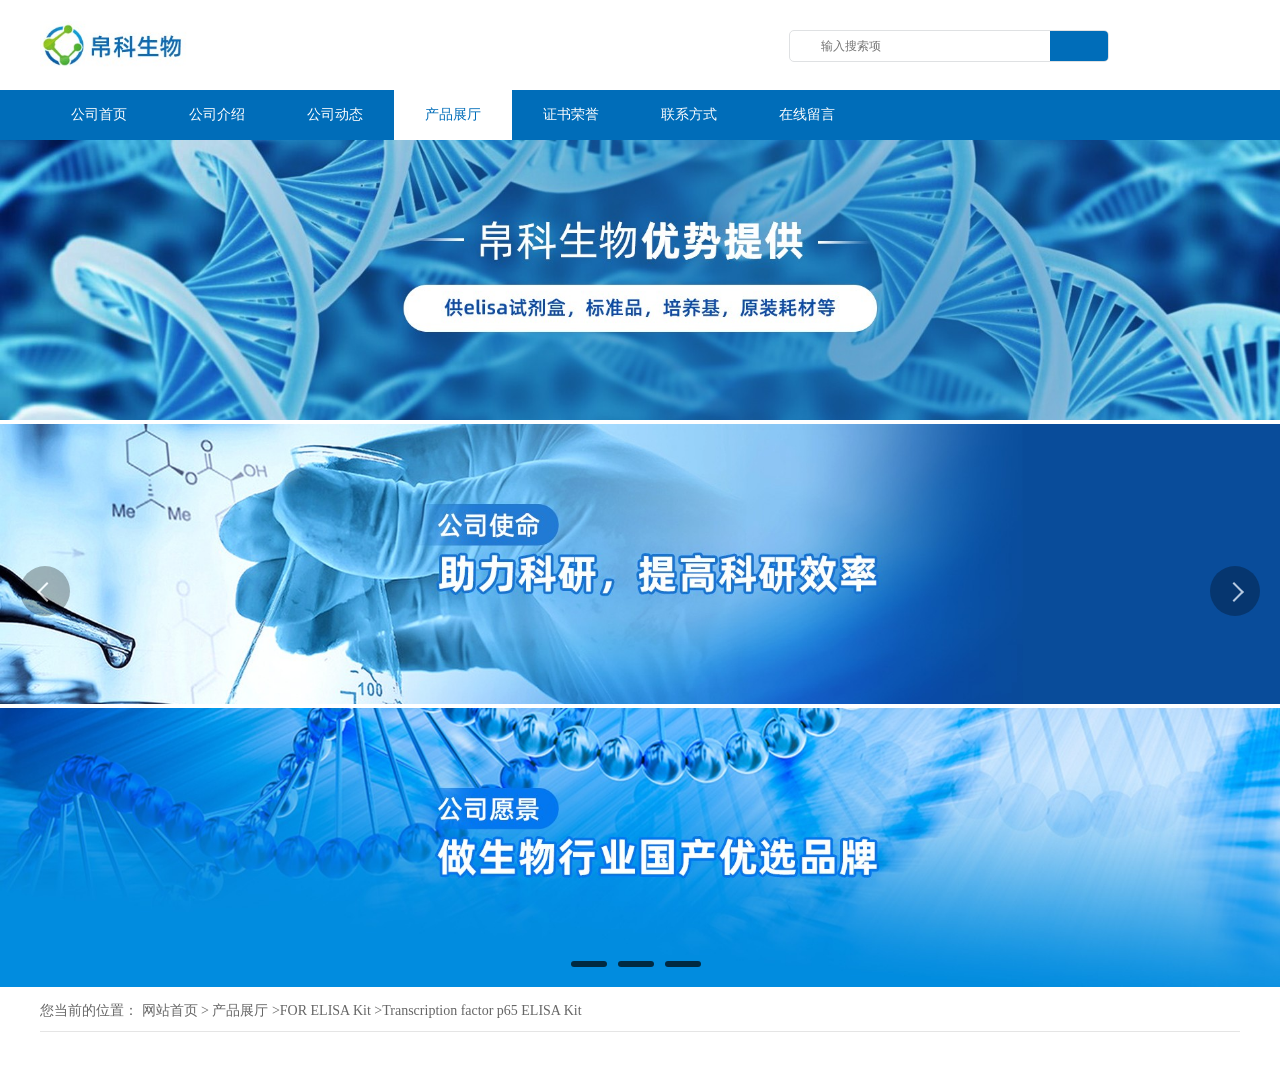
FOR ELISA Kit (325, 1010)
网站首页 (170, 1010)
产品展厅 (240, 1010)
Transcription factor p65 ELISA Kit (481, 1010)
